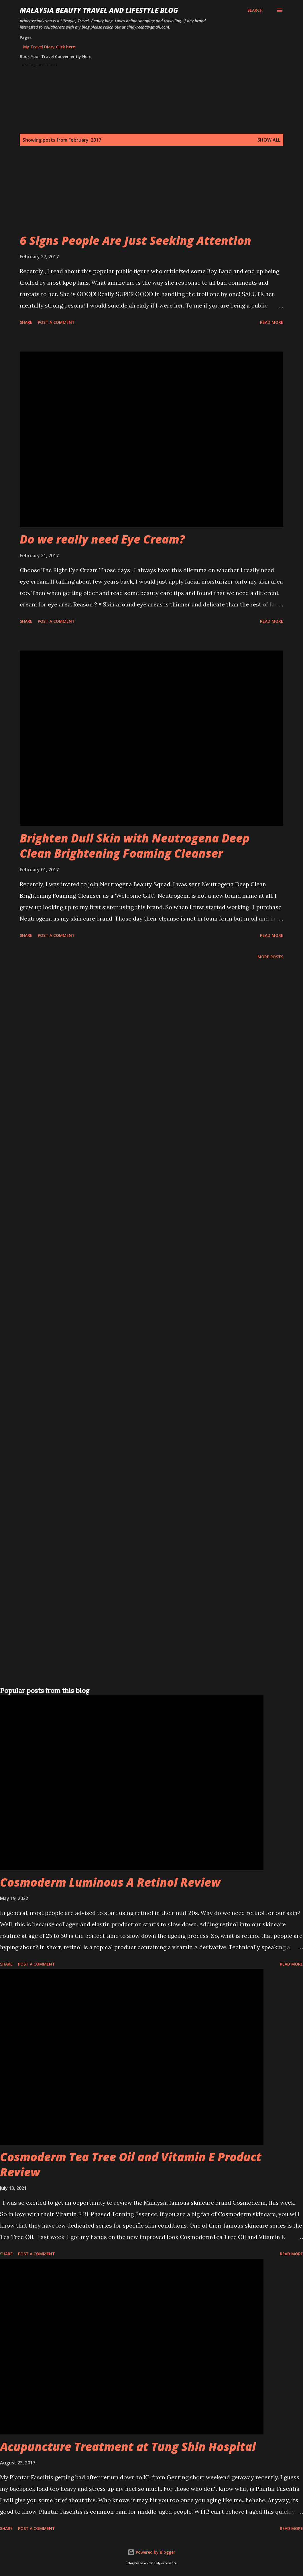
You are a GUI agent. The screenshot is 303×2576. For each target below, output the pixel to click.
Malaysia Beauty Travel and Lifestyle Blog (99, 10)
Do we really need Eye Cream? (102, 539)
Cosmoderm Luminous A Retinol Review (110, 1882)
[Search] (255, 10)
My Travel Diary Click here (49, 46)
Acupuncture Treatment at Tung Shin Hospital (128, 2446)
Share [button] (26, 322)
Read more (271, 322)
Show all (268, 140)
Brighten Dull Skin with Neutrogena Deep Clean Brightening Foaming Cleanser (134, 845)
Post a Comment (56, 322)
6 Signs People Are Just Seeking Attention (135, 240)
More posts (270, 956)
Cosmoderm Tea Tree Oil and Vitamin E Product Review (130, 2164)
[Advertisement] (150, 193)
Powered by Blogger (151, 2552)
